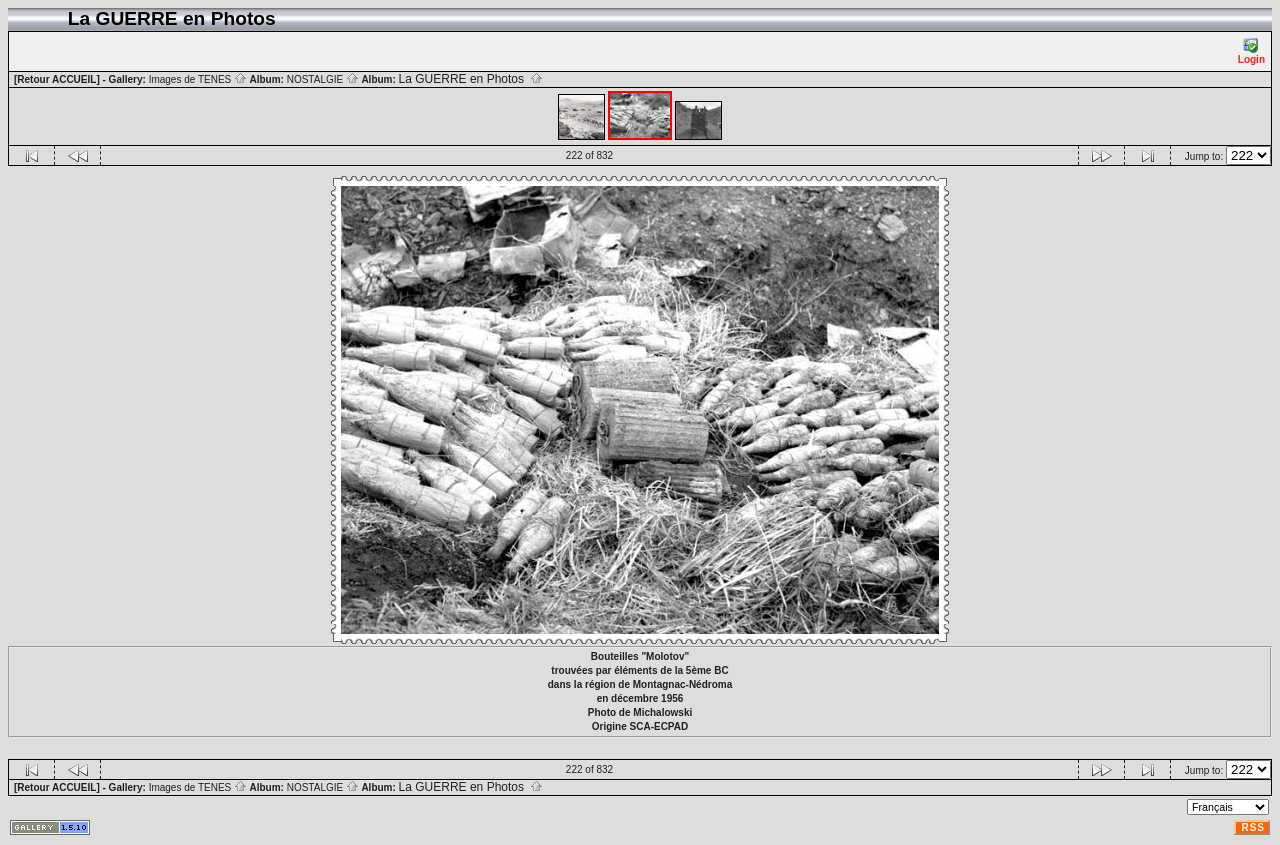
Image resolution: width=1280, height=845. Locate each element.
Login (1251, 51)
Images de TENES (198, 79)
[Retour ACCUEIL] (57, 79)
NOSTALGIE (323, 79)
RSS (1253, 827)
